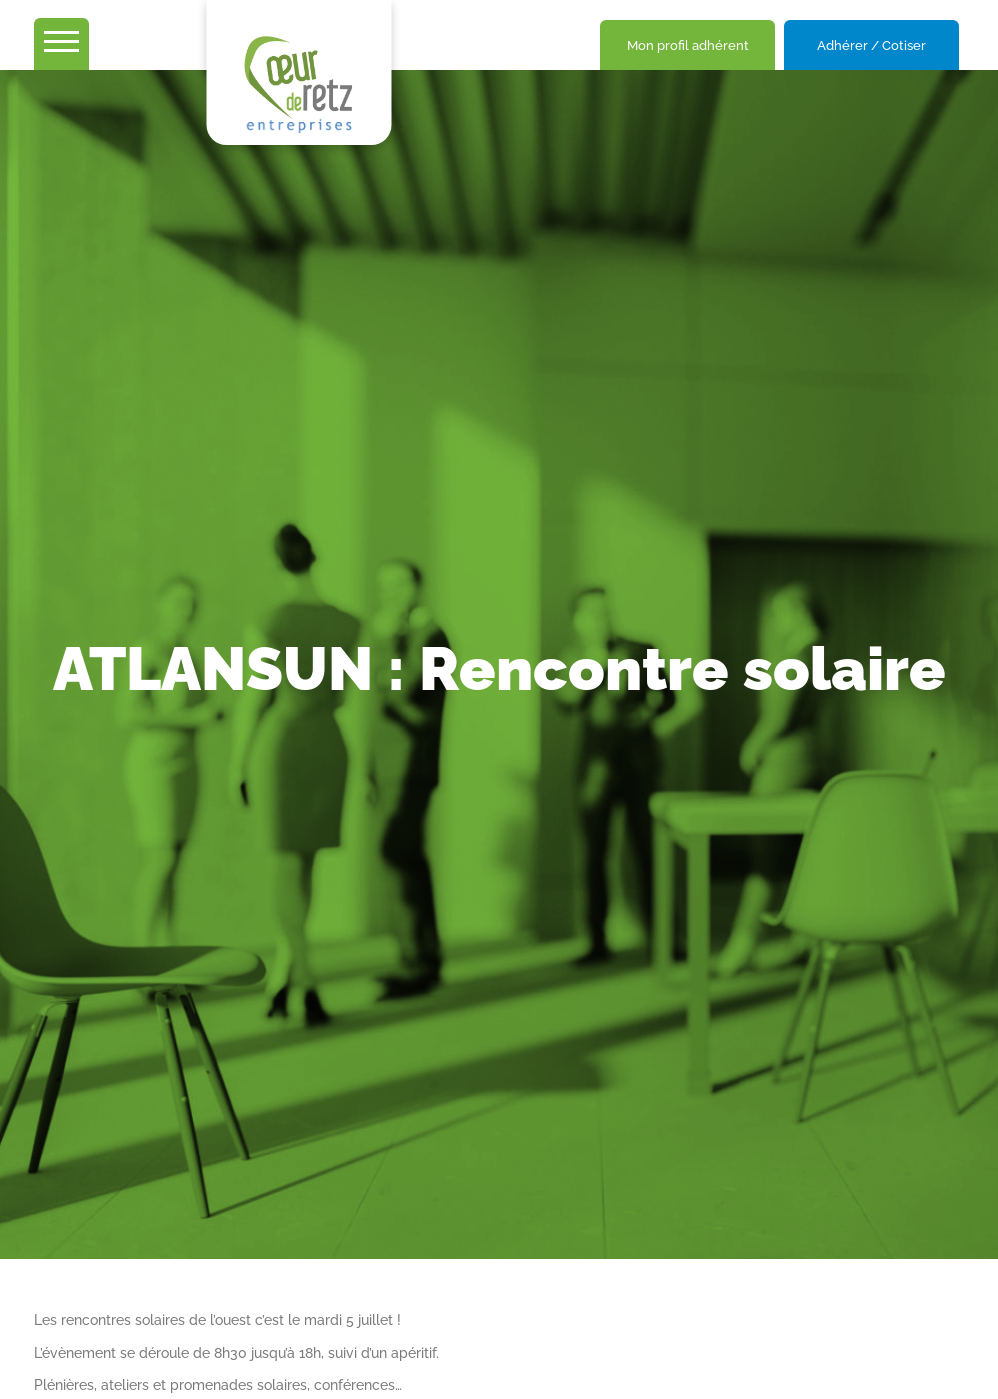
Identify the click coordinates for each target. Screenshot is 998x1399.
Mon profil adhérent (688, 45)
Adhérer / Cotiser (871, 45)
